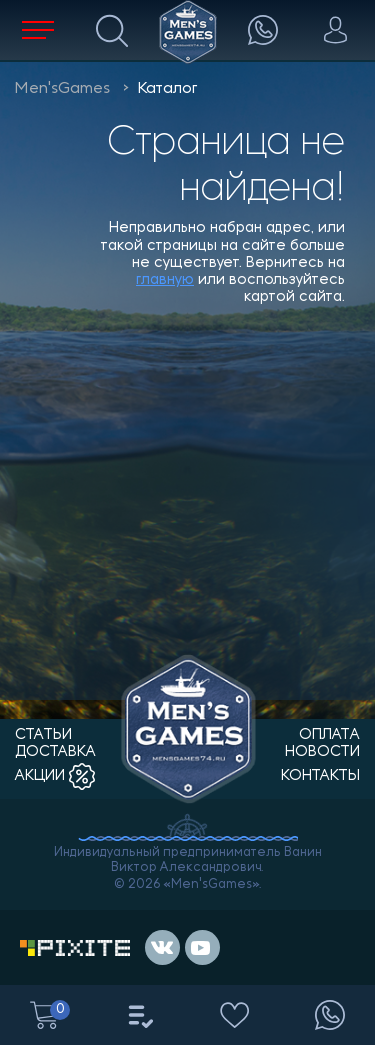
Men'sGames (62, 89)
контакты (320, 776)
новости (322, 752)
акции (55, 776)
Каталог (167, 89)
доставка (55, 752)
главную (165, 280)
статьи (43, 735)
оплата (329, 735)
